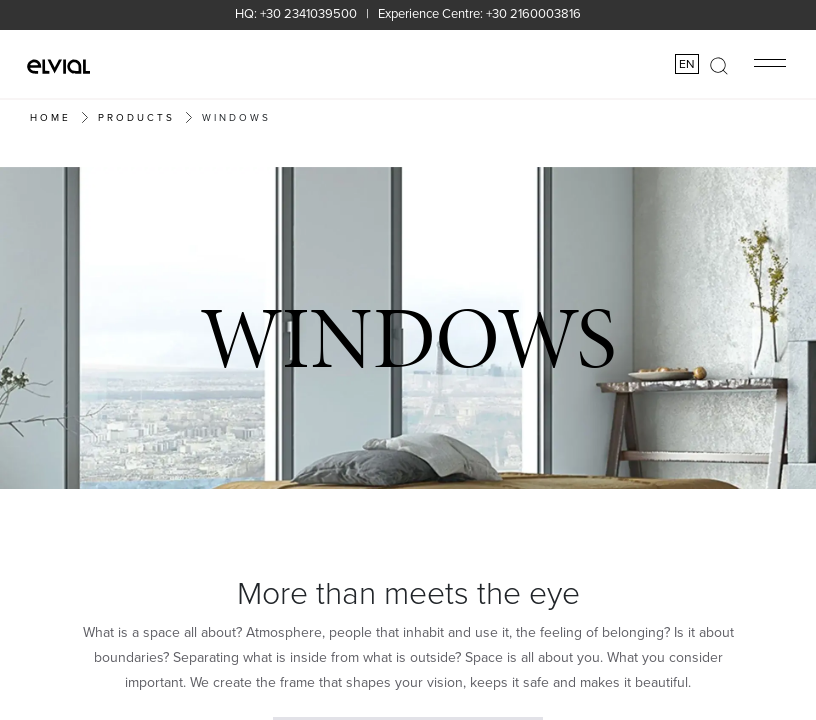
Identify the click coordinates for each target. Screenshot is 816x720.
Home (50, 117)
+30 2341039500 (308, 13)
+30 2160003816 (533, 13)
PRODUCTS (136, 117)
